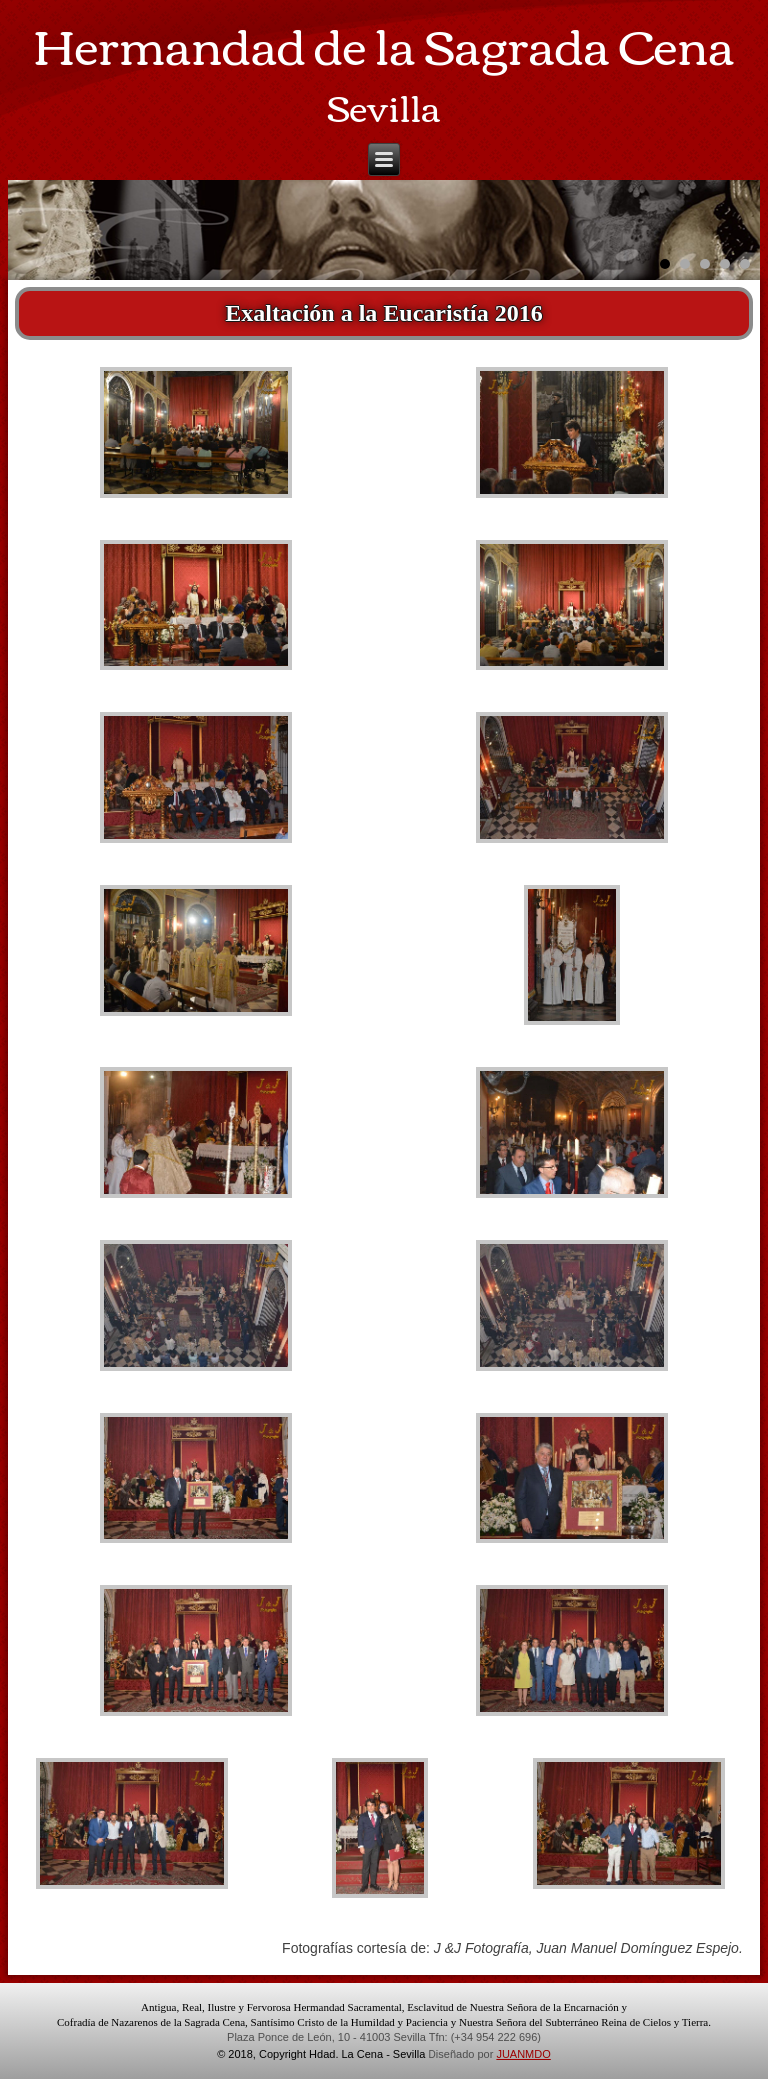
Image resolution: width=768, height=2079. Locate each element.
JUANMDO (523, 2054)
